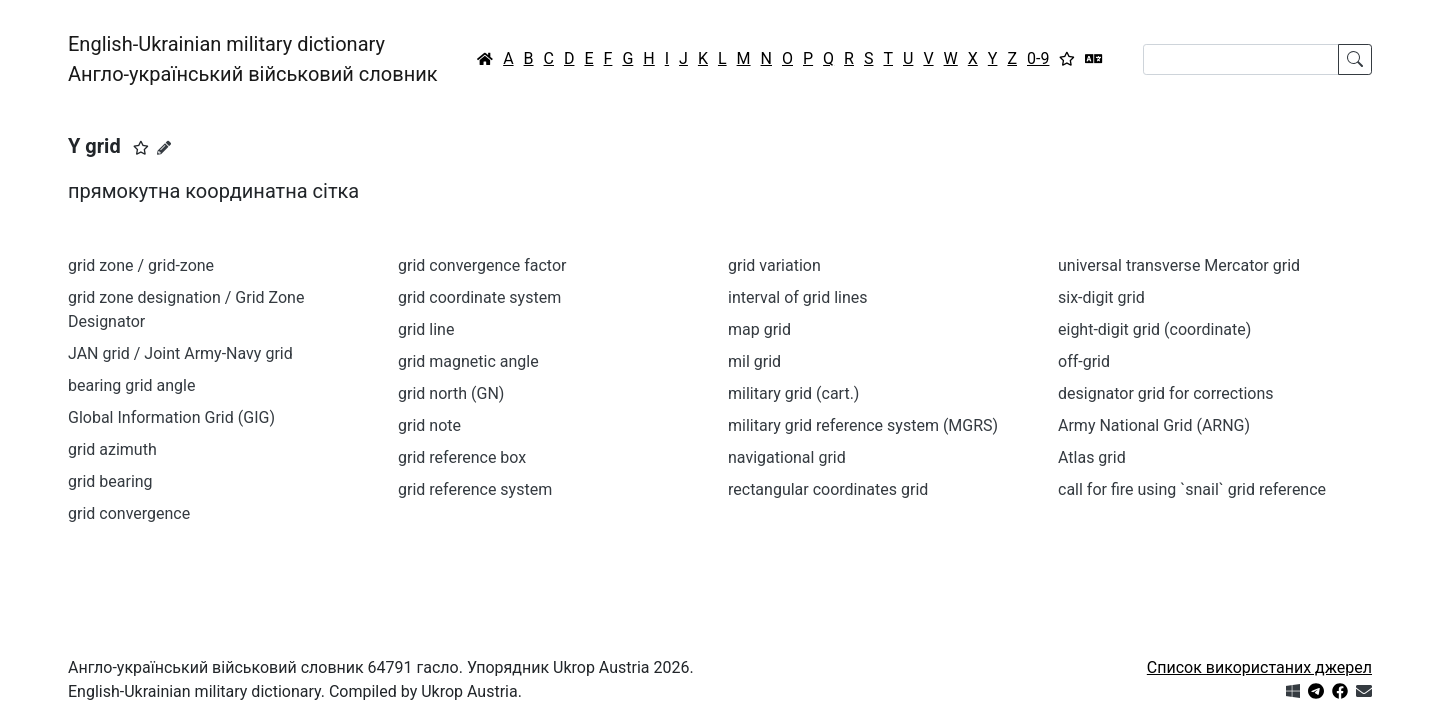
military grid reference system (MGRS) (863, 425)
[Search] (1241, 59)
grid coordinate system (479, 297)
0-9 (1038, 58)
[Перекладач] (1094, 59)
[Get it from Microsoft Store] (1293, 691)
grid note (429, 425)
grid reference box (462, 457)
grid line (426, 329)
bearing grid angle (131, 385)
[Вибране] (1067, 59)
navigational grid (787, 457)
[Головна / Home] (485, 59)
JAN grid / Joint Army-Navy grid (180, 353)
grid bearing (110, 481)
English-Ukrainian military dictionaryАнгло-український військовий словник (253, 59)
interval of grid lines (798, 297)
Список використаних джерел (1259, 667)
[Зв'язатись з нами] (1364, 691)
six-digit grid (1101, 297)
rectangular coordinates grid (828, 489)
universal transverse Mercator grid (1179, 265)
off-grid (1084, 361)
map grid (759, 329)
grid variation (774, 265)
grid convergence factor (482, 265)
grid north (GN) (451, 393)
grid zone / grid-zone (141, 265)
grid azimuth (112, 449)
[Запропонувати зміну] (164, 148)
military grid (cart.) (793, 393)
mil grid (754, 361)
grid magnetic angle (468, 361)
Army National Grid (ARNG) (1154, 425)
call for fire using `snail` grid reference (1192, 489)
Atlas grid (1092, 457)
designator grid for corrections (1166, 393)
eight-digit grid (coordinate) (1154, 329)
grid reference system (475, 489)
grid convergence (129, 513)
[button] (141, 148)
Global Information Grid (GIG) (171, 417)
